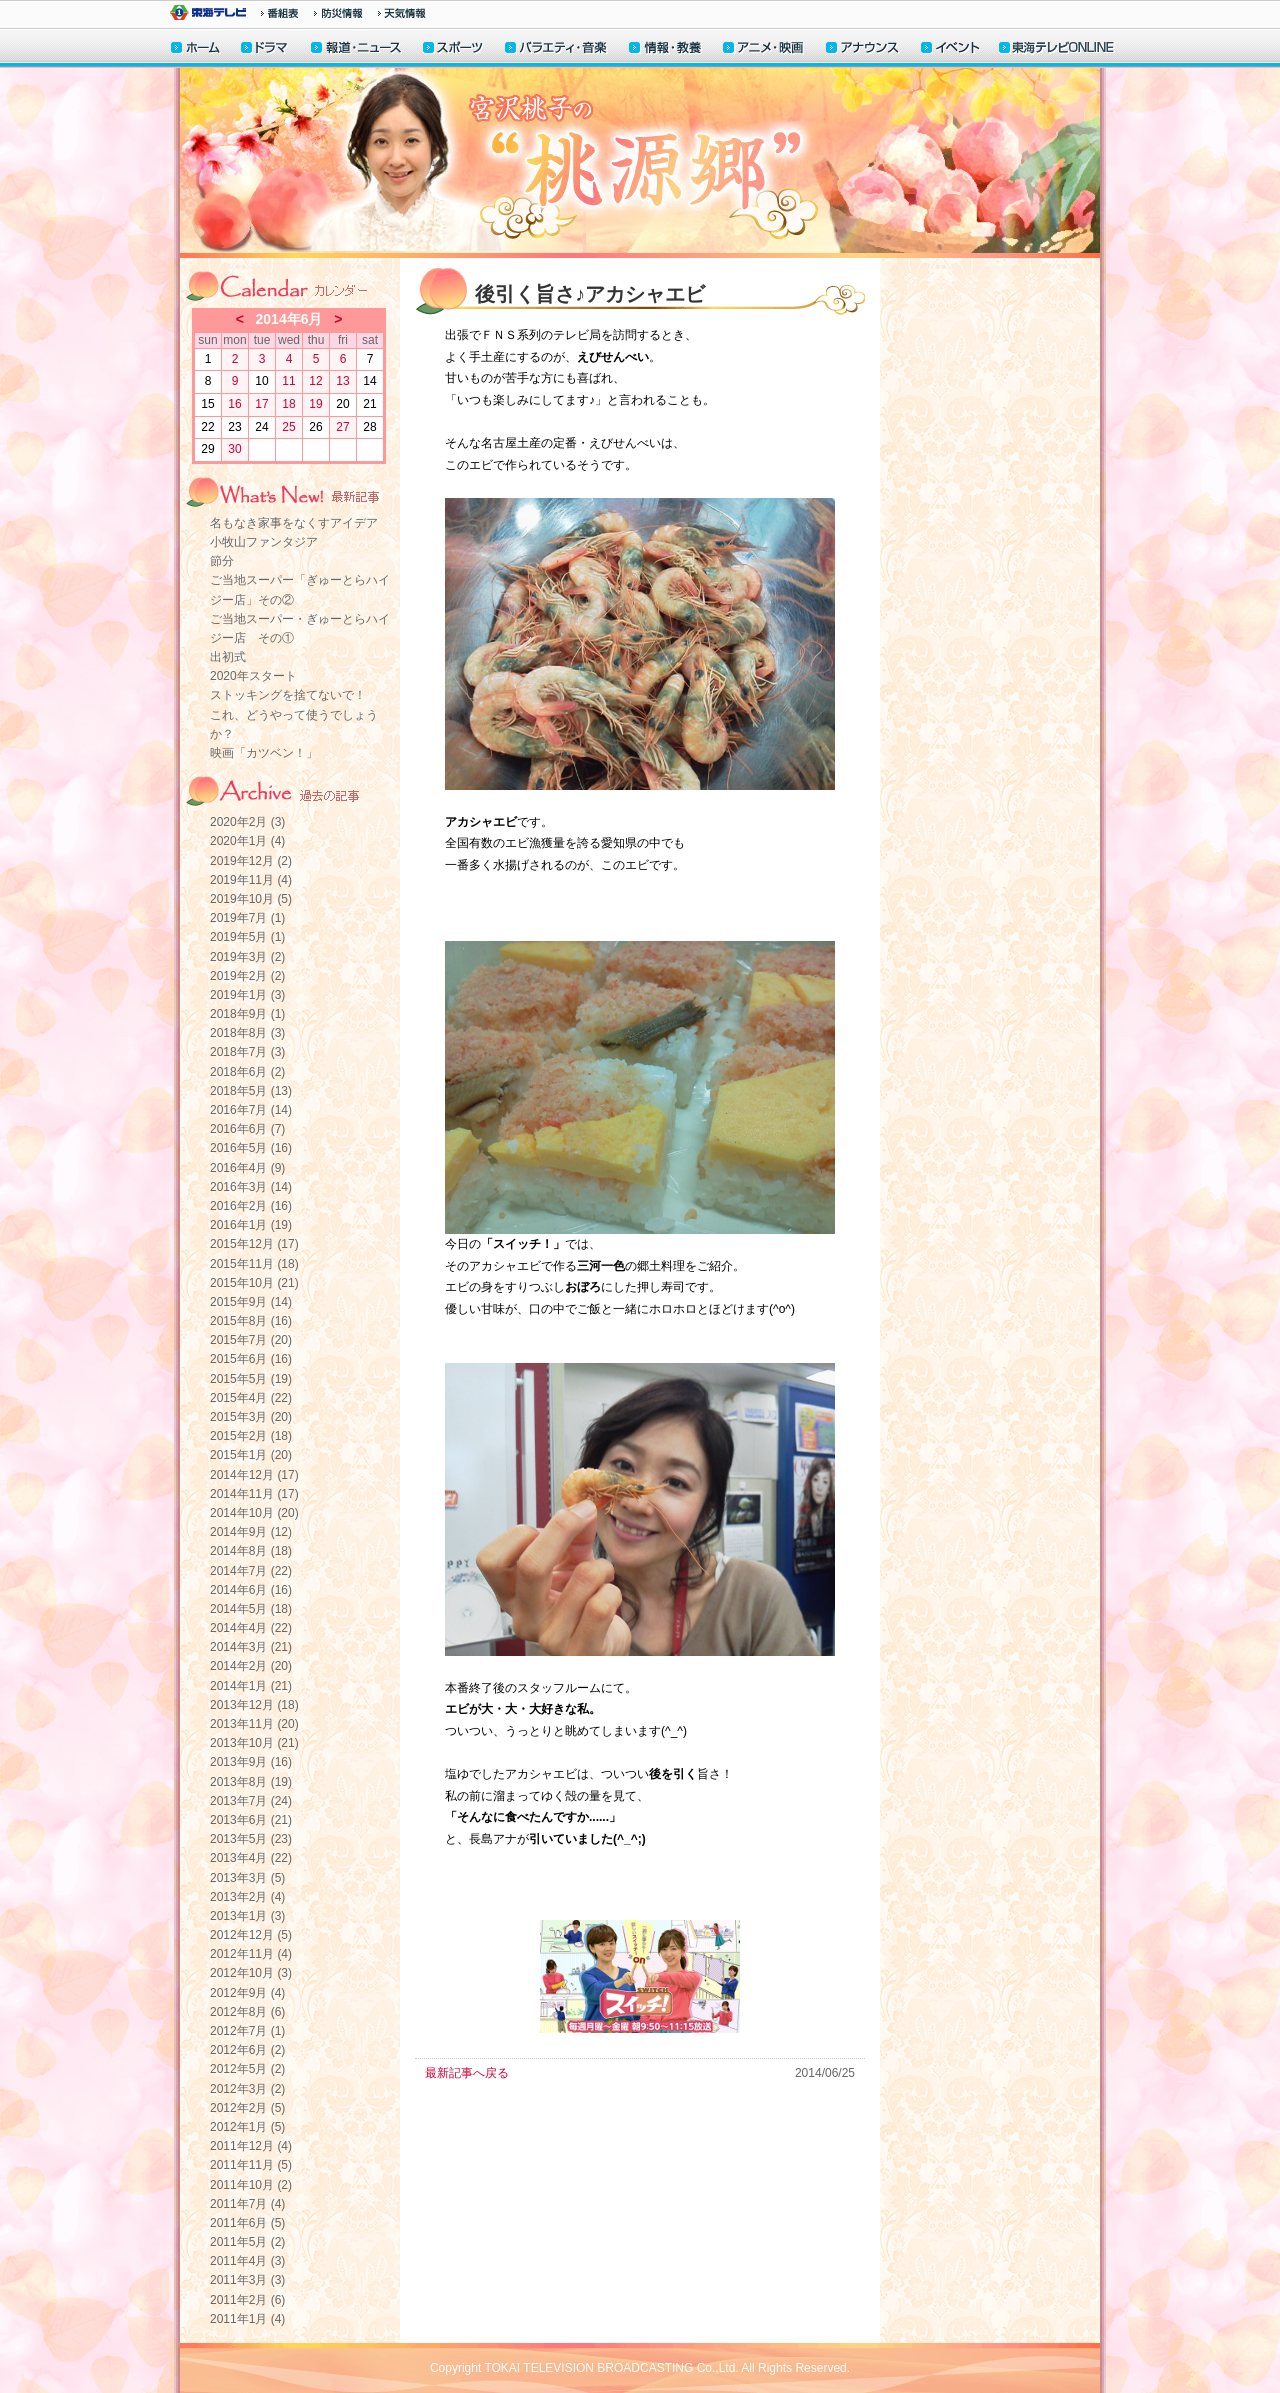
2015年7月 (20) (251, 1340)
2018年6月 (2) (247, 1072)
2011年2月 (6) (247, 2300)
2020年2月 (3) (247, 822)
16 (234, 404)
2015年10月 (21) (254, 1283)
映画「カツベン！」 (264, 753)
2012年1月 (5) (247, 2127)
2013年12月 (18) (254, 1705)
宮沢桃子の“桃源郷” (640, 163)
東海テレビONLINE (1056, 49)
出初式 (228, 657)
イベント (951, 49)
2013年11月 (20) (254, 1724)
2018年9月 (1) (247, 1014)
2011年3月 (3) (247, 2280)
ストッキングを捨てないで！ (288, 695)
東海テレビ (208, 12)
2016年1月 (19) (251, 1225)
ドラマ (265, 49)
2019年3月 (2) (247, 957)
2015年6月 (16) (251, 1359)
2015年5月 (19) (251, 1379)
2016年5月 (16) (251, 1148)
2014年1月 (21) (251, 1686)
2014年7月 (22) (251, 1571)
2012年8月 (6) (247, 2012)
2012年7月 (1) (247, 2031)
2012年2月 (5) (247, 2108)
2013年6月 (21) (251, 1820)
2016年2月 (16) (251, 1206)
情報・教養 (666, 49)
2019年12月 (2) (251, 861)
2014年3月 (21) (251, 1647)
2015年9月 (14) (251, 1302)
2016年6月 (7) (247, 1129)
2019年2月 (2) (247, 976)
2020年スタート (253, 676)
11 (288, 381)
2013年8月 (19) (251, 1782)
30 (234, 449)
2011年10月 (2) (251, 2185)
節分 (222, 561)
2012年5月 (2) (247, 2069)
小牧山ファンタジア (264, 542)
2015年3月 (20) (251, 1417)
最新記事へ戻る (467, 2073)
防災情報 (338, 13)
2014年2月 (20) (251, 1666)
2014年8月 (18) (251, 1551)
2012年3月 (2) (247, 2089)
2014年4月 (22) (251, 1628)
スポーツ (454, 49)
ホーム (195, 49)
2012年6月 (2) (247, 2050)
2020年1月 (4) (247, 841)
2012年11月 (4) (251, 1954)
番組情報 (280, 13)
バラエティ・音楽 (557, 49)
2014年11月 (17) (254, 1494)
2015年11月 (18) (254, 1264)
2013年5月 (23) (251, 1839)
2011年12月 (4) (251, 2146)
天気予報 (402, 13)
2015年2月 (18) (251, 1436)
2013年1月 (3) (247, 1916)
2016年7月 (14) (251, 1110)
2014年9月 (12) (251, 1532)
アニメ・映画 (764, 49)
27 (342, 427)
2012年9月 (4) (247, 1993)
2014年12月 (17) (254, 1475)
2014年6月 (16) (251, 1590)
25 (288, 427)
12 (315, 381)
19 (315, 404)
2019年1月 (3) (247, 995)
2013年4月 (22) (251, 1858)
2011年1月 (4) (247, 2319)
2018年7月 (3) (247, 1052)
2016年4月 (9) (247, 1168)
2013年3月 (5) (247, 1878)
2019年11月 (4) (251, 880)
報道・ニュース (356, 49)
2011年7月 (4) (247, 2204)
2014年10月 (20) (254, 1513)
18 (288, 404)
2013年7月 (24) (251, 1801)
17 (261, 404)
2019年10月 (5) (251, 899)
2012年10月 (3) (251, 1973)
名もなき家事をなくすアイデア (294, 523)
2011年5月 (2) (247, 2242)
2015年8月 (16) (251, 1321)
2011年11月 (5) (251, 2165)
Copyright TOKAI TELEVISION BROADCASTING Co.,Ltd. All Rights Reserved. (640, 2368)
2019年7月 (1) (247, 918)
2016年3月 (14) (251, 1187)
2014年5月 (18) (251, 1609)
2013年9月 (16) (251, 1762)
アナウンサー (863, 49)
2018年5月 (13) (251, 1091)
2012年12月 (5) (251, 1935)
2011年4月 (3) (247, 2261)
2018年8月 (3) (247, 1033)
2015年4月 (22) (251, 1398)
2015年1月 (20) (251, 1455)
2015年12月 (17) (254, 1244)
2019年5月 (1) (247, 937)
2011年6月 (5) (247, 2223)
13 (342, 381)
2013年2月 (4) (247, 1897)
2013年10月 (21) (254, 1743)
